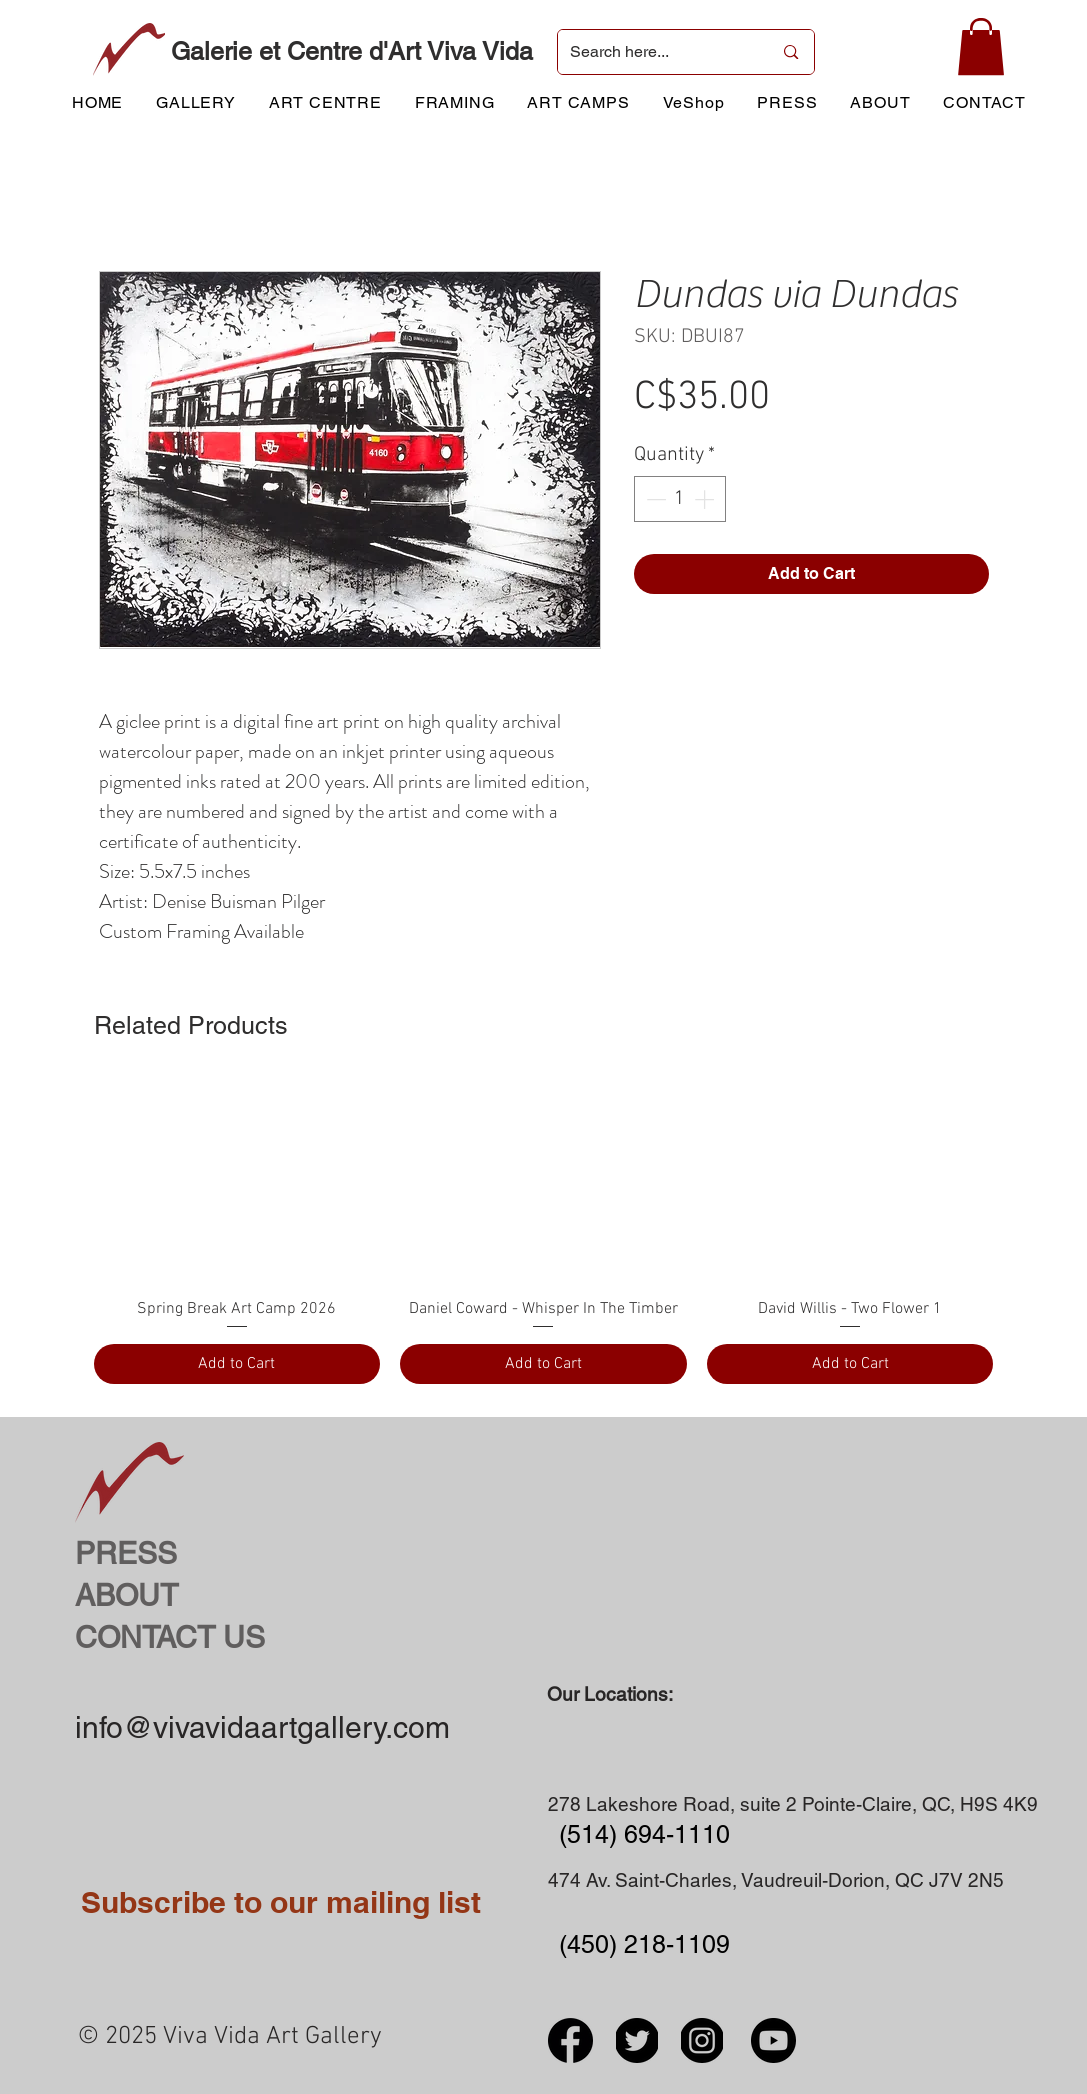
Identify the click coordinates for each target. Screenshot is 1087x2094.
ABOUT (126, 1595)
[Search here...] (656, 52)
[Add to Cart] (237, 1364)
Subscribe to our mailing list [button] (281, 1902)
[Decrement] (654, 499)
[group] (544, 1231)
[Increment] (706, 499)
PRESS (126, 1553)
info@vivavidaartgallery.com (262, 1727)
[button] (981, 46)
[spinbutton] (680, 499)
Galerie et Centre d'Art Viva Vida (352, 51)
